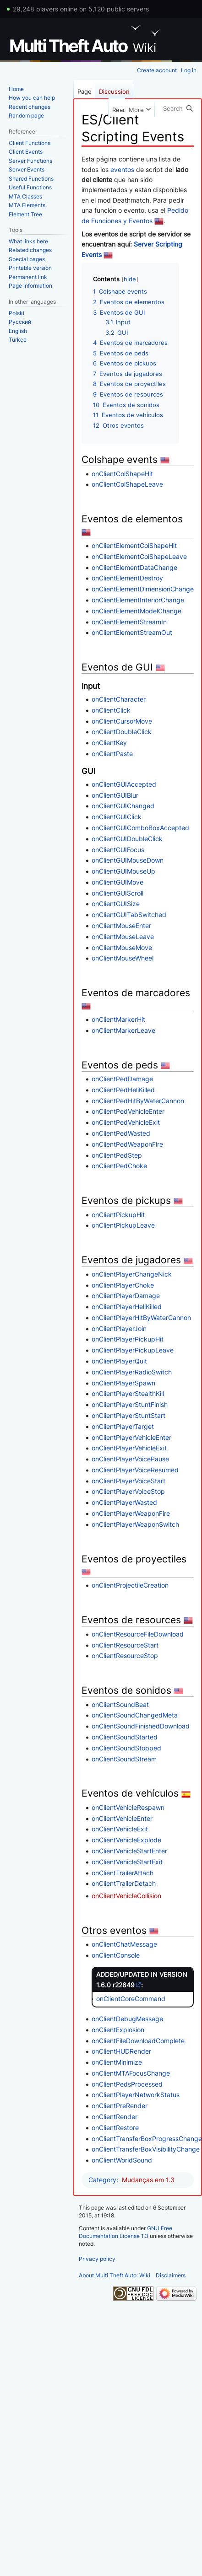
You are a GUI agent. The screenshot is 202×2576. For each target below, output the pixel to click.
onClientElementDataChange (134, 567)
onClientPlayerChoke (123, 1285)
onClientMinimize (117, 2062)
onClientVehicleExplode (126, 1840)
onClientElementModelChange (136, 611)
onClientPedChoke (119, 1166)
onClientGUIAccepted (124, 784)
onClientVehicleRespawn (128, 1807)
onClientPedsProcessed (127, 2084)
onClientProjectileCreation (130, 1585)
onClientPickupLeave (123, 1225)
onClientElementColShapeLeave (139, 556)
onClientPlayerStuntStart (128, 1415)
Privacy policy (97, 2258)
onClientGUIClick (117, 817)
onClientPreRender (119, 2105)
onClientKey (109, 742)
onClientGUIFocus (118, 849)
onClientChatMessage (124, 1944)
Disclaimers (171, 2275)
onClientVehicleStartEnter (129, 1851)
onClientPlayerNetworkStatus (136, 2094)
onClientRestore (115, 2127)
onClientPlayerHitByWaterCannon (141, 1317)
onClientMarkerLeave (123, 1030)
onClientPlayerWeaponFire (131, 1513)
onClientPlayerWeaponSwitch (135, 1524)
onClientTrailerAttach (122, 1873)
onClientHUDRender (121, 2051)
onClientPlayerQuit (119, 1361)
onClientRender (114, 2116)
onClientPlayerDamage (126, 1295)
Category (102, 2180)
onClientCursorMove (122, 721)
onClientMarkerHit (118, 1019)
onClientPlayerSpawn (123, 1383)
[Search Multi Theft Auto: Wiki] (178, 108)
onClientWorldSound (122, 2160)
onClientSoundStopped (126, 1748)
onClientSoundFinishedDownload (141, 1726)
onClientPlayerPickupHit (128, 1339)
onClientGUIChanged (123, 806)
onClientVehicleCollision (126, 1896)
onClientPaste (112, 753)
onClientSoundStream (124, 1759)
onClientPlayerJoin (119, 1328)
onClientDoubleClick (122, 731)
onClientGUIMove (117, 882)
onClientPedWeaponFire (127, 1144)
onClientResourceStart (125, 1645)
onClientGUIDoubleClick (127, 839)
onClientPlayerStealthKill (128, 1393)
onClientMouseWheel (122, 958)
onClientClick (111, 710)
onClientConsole (116, 1955)
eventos (122, 169)
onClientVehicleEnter (122, 1818)
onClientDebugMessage (127, 2019)
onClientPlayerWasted (124, 1502)
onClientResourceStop (125, 1655)
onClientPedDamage (122, 1079)
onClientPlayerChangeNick (132, 1274)
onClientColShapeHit (122, 474)
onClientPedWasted (121, 1133)
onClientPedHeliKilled (123, 1090)
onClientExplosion (118, 2030)
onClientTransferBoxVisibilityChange (146, 2149)
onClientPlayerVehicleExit (129, 1448)
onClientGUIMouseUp (123, 871)
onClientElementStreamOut (132, 632)
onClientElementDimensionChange (143, 589)
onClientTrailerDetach (124, 1883)
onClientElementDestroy (127, 578)
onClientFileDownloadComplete (138, 2041)
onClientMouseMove (122, 947)
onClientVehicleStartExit (127, 1862)
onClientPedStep (117, 1155)
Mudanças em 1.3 (148, 2180)
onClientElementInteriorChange (138, 600)
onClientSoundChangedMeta (135, 1715)
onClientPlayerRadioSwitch (132, 1372)
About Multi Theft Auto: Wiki (114, 2275)
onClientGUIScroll (117, 893)
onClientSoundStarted (125, 1737)
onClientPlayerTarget (123, 1426)
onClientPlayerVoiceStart (128, 1481)
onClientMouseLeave (123, 936)
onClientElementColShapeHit (134, 545)
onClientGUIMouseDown (128, 860)
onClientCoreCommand (130, 1998)
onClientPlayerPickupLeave (133, 1350)
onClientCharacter (119, 699)
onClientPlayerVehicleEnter (131, 1437)
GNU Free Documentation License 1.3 (125, 2232)
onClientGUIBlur (115, 795)
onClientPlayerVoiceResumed (135, 1470)
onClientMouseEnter (121, 925)
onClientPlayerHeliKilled (127, 1306)
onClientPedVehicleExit (126, 1122)
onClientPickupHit (118, 1214)
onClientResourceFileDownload (138, 1634)
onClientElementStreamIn (129, 622)
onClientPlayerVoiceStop (128, 1491)
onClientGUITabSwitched (129, 914)
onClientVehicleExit (120, 1829)
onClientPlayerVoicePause (130, 1459)
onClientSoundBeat (120, 1704)
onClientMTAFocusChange (131, 2073)
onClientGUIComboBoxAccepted (140, 828)
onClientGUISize (116, 903)
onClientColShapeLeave (127, 484)
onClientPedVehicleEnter (128, 1111)
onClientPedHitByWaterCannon (138, 1101)
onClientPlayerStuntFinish (130, 1404)
